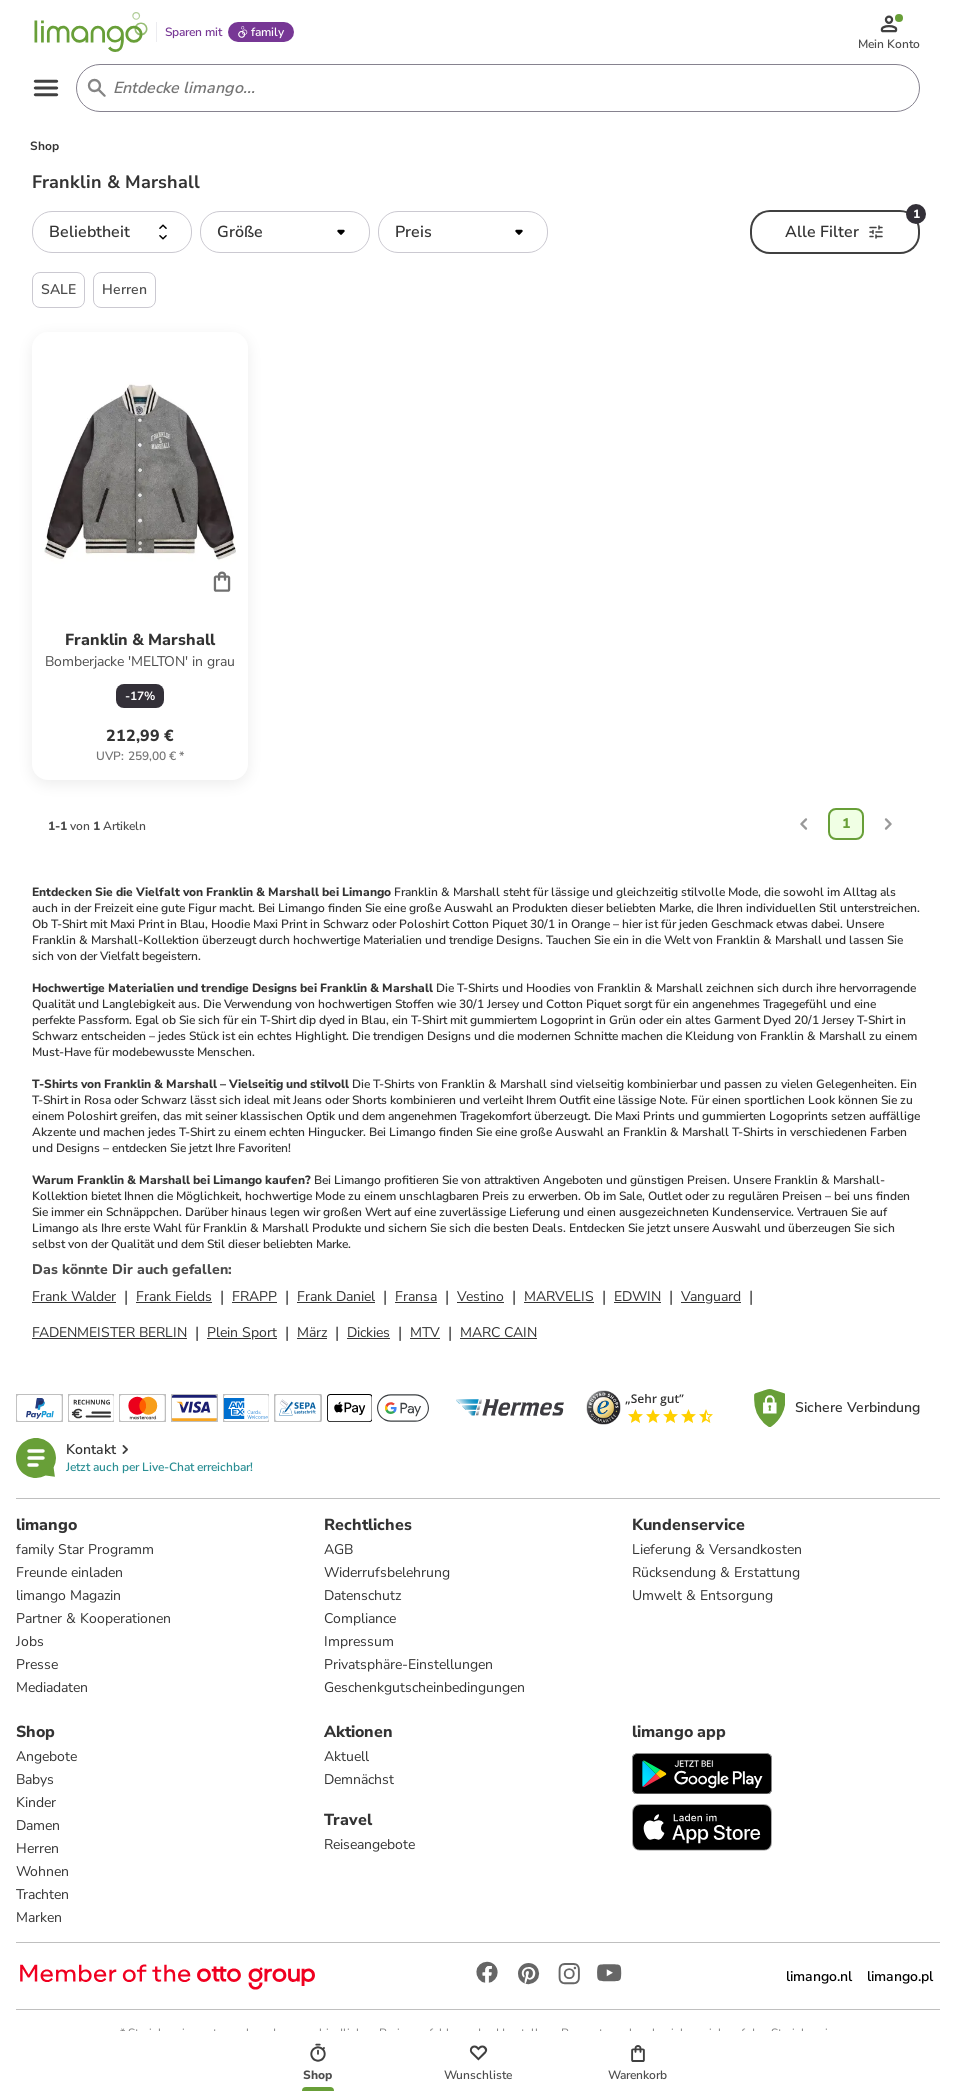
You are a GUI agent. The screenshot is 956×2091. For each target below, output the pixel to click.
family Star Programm (85, 1549)
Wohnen (42, 1871)
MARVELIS (559, 1296)
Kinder (36, 1802)
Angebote (46, 1756)
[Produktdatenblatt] (140, 556)
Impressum (359, 1641)
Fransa (416, 1296)
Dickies (368, 1332)
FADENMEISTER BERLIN (109, 1332)
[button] (112, 232)
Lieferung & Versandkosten (717, 1549)
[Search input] (494, 88)
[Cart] (222, 581)
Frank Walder (74, 1296)
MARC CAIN (498, 1332)
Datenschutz (362, 1595)
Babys (35, 1779)
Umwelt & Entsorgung (702, 1595)
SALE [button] (58, 289)
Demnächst (359, 1779)
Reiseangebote (369, 1844)
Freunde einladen (69, 1572)
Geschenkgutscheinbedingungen (424, 1687)
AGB (338, 1549)
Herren (37, 1848)
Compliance (360, 1618)
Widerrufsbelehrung (387, 1572)
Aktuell (346, 1756)
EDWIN (637, 1296)
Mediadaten (52, 1687)
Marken (39, 1917)
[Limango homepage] (91, 32)
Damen (38, 1825)
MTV (425, 1332)
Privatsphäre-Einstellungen (408, 1664)
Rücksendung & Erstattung (716, 1572)
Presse (37, 1664)
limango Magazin (68, 1595)
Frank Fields (174, 1296)
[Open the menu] (46, 88)
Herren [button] (124, 289)
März (312, 1332)
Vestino (480, 1296)
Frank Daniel (336, 1296)
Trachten (42, 1894)
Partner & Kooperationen (93, 1618)
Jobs (30, 1641)
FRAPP (254, 1296)
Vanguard (711, 1296)
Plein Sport (242, 1332)
